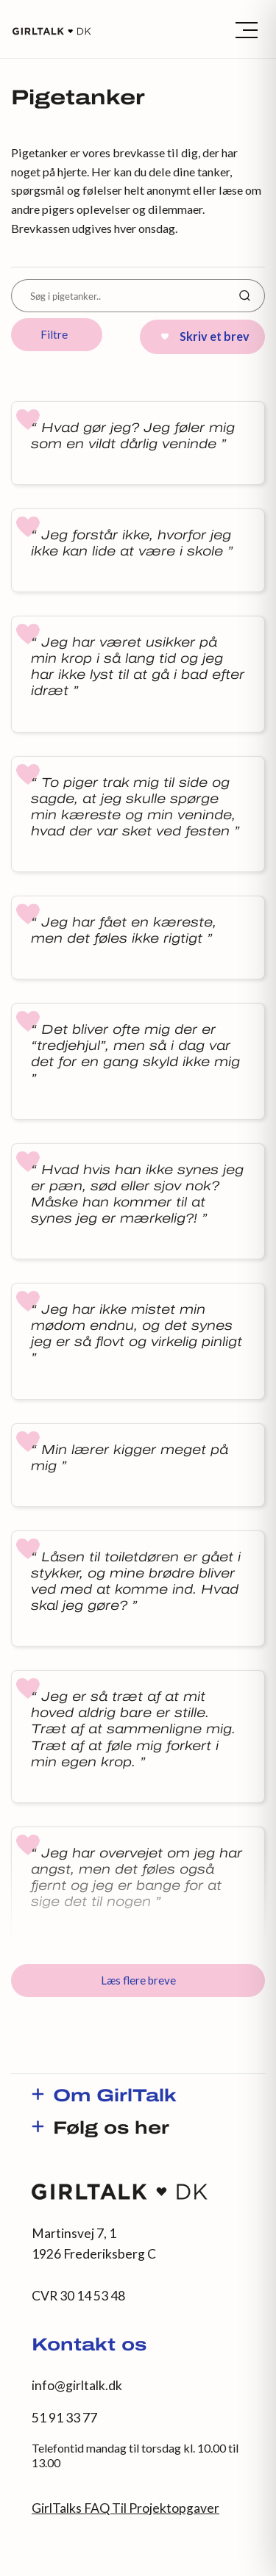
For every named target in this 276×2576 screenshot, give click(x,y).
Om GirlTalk (115, 2097)
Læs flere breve (138, 1980)
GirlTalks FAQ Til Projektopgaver (125, 2508)
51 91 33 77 (64, 2417)
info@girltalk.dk (77, 2385)
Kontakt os (89, 2346)
